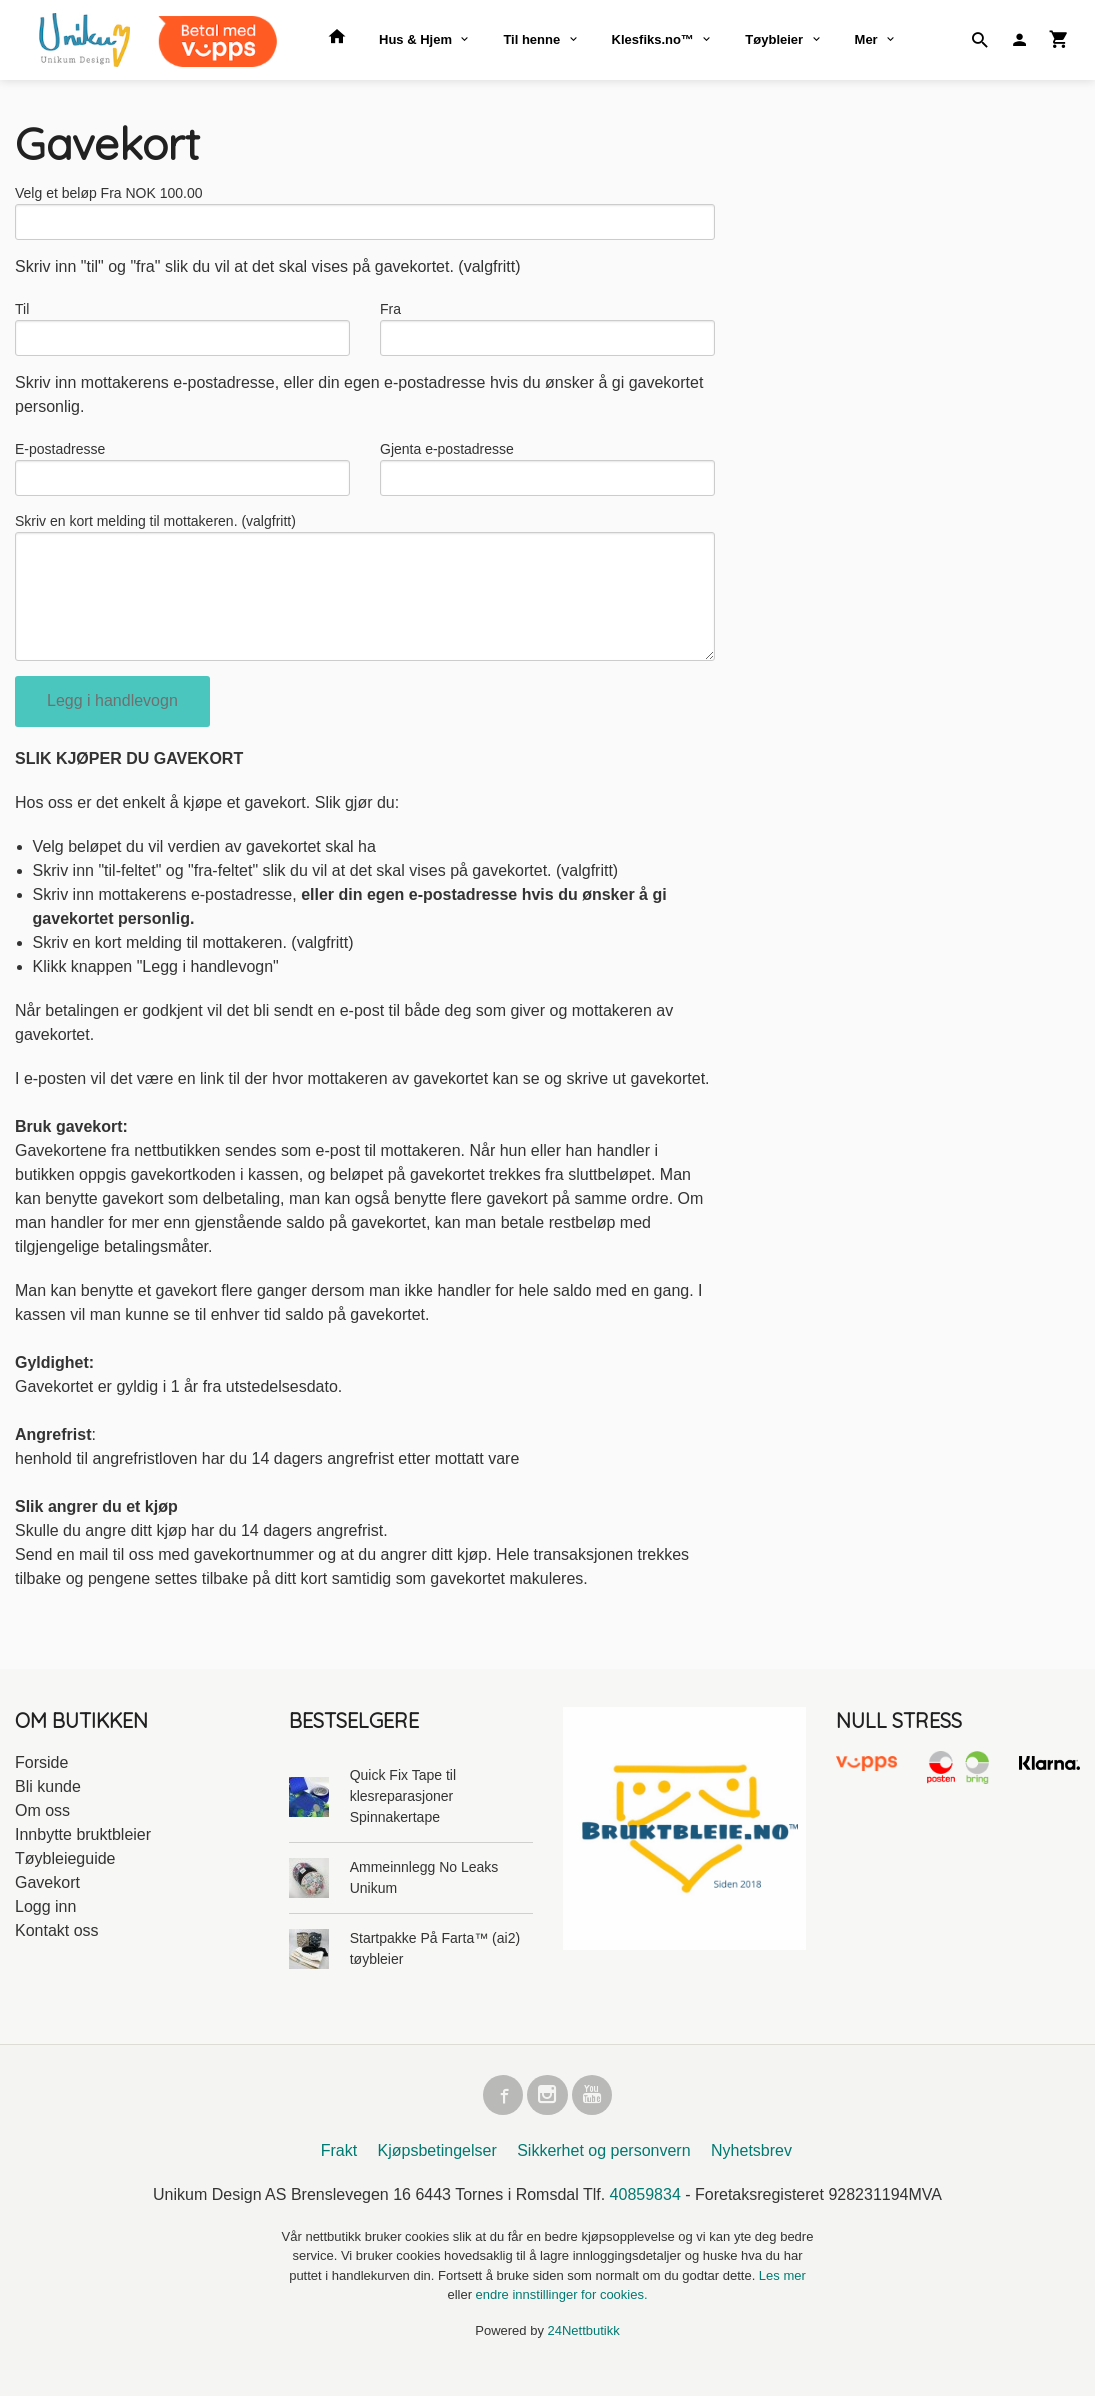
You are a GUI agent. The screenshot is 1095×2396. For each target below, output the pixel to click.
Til (22, 313)
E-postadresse (60, 457)
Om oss (42, 1832)
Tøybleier (774, 39)
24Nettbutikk (584, 2356)
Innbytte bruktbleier (83, 1856)
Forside (41, 1784)
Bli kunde (48, 1808)
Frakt (339, 2176)
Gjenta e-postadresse (447, 457)
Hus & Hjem (415, 39)
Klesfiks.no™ (653, 39)
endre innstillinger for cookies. (562, 2320)
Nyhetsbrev (751, 2176)
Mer (866, 39)
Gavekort (47, 1904)
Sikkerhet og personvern (603, 2176)
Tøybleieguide (65, 1880)
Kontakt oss (57, 1952)
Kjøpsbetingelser (437, 2176)
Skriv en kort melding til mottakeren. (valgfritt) (155, 533)
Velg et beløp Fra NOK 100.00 (109, 193)
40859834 (645, 2220)
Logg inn (45, 1928)
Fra (390, 313)
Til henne (531, 39)
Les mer (782, 2301)
